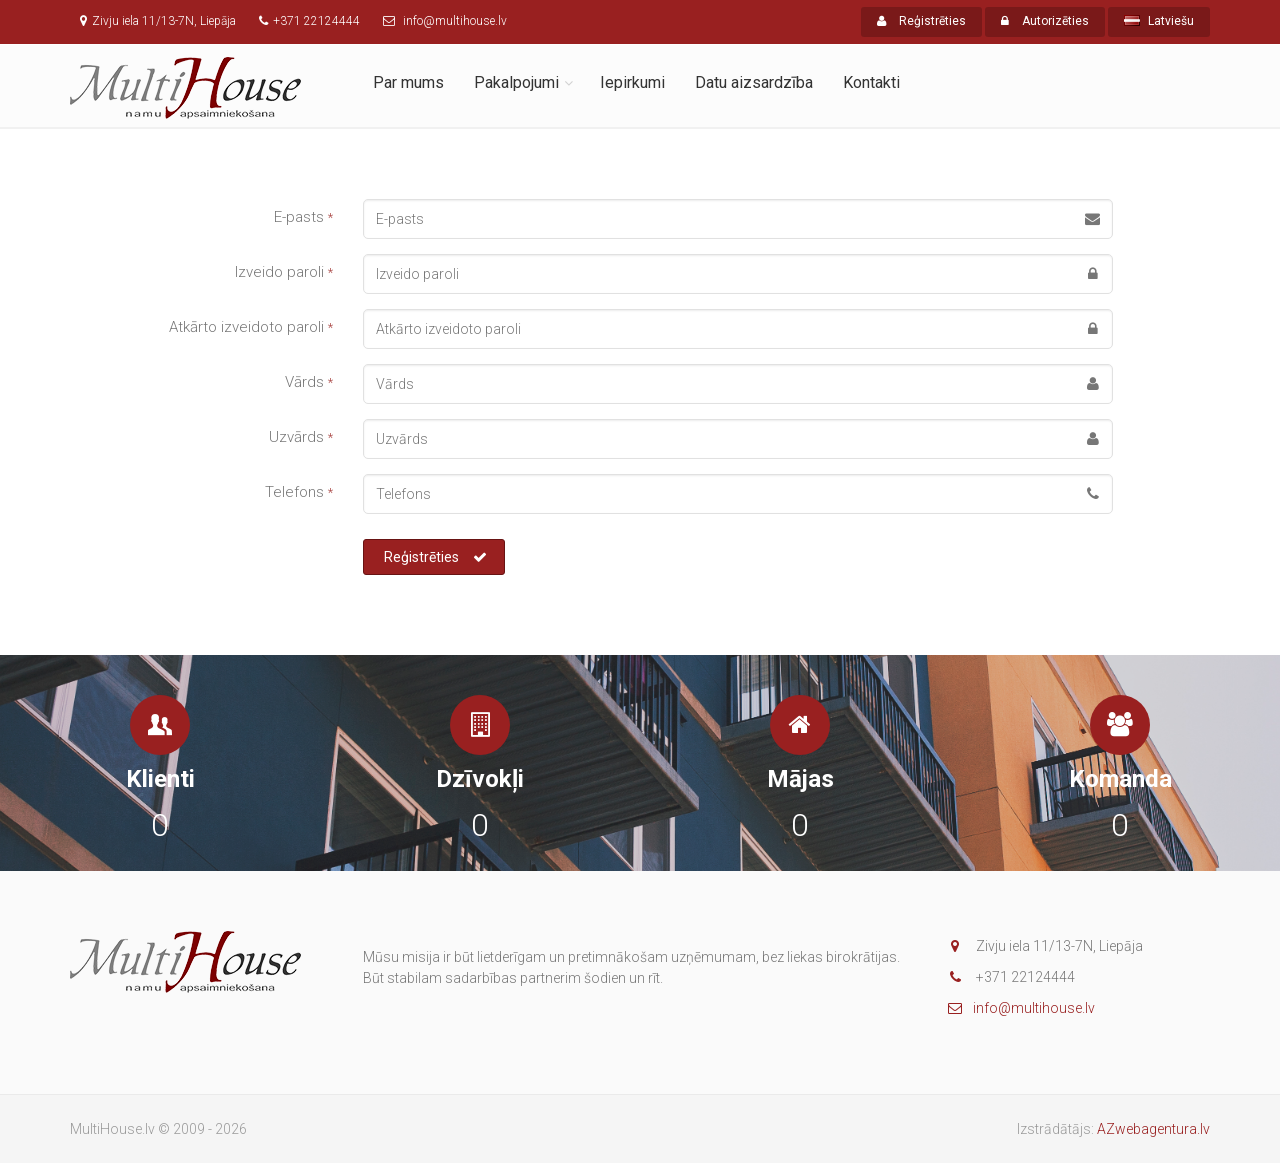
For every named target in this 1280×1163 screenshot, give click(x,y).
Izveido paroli (284, 272)
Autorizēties (1045, 21)
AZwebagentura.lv (1153, 1129)
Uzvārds (301, 437)
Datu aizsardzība (754, 82)
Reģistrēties (921, 21)
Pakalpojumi (516, 82)
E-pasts (303, 217)
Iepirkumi (632, 82)
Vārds (309, 382)
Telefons (299, 492)
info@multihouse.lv (1021, 1008)
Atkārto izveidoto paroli (251, 327)
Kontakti (871, 82)
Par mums (408, 82)
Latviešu (1159, 21)
